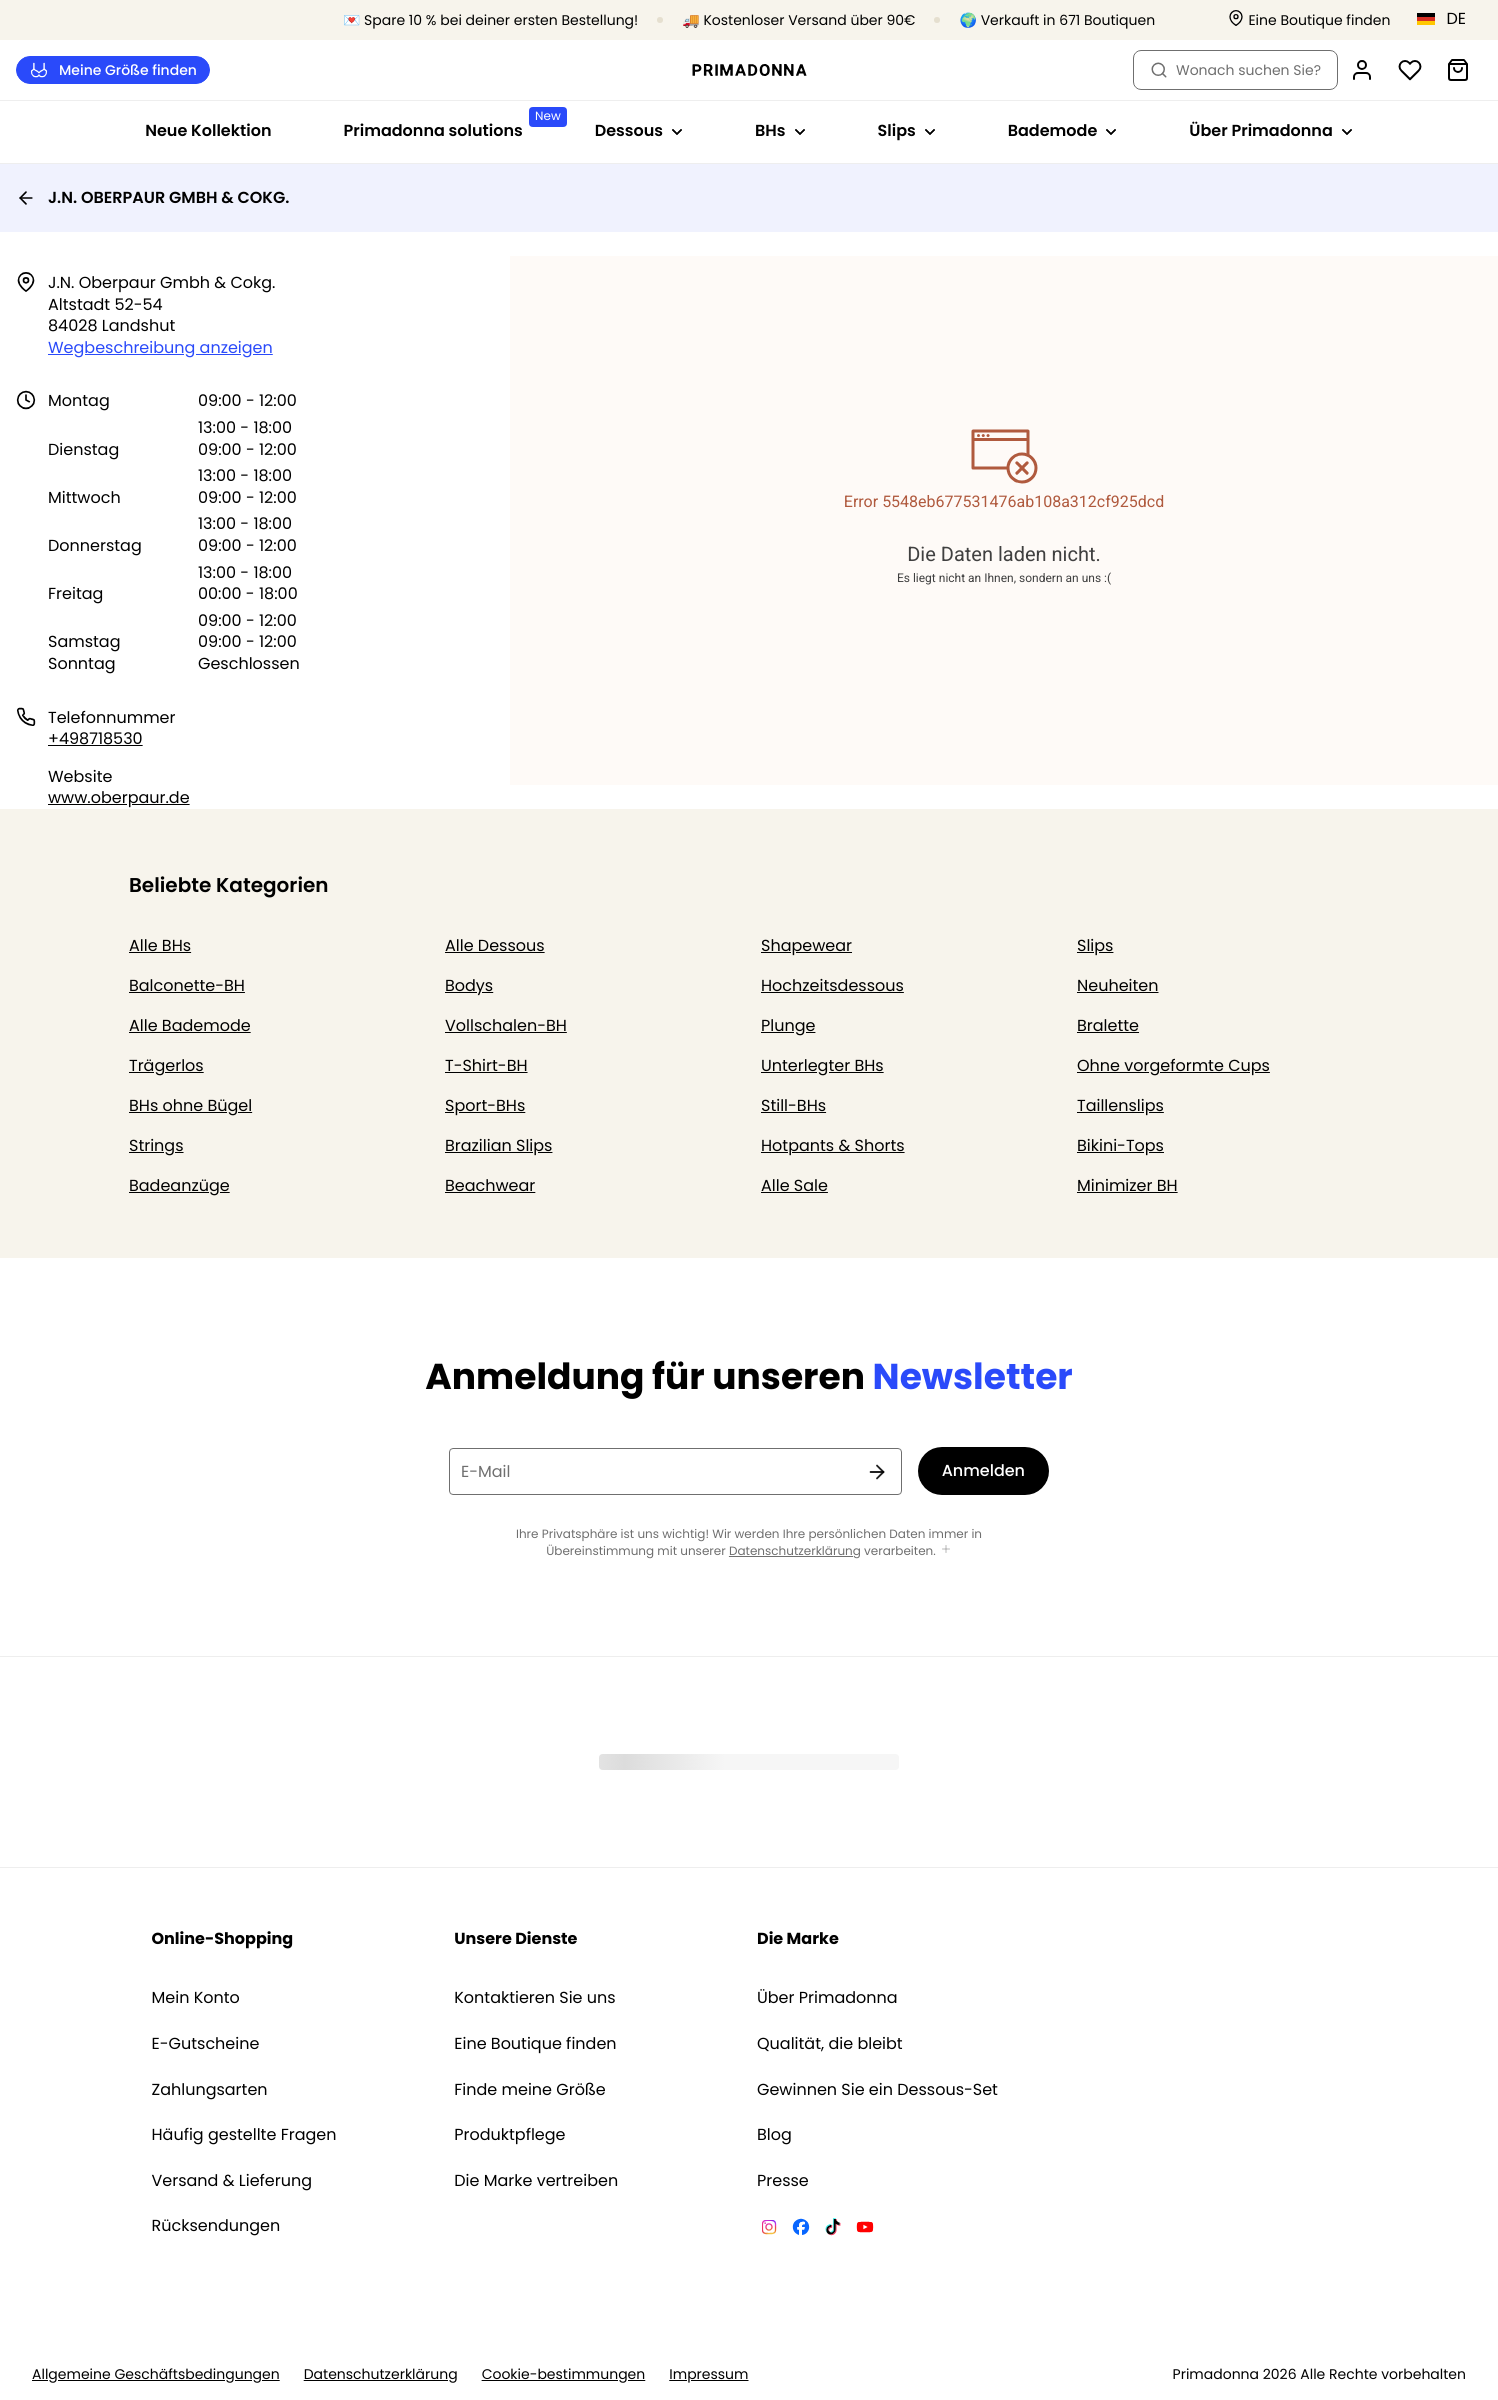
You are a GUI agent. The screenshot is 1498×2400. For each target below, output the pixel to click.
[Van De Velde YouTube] (865, 2230)
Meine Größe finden (113, 70)
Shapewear (806, 945)
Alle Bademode (190, 1025)
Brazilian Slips (498, 1145)
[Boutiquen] (1309, 20)
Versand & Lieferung (232, 2181)
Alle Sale (794, 1185)
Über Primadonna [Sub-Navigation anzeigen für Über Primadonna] (1270, 130)
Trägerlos (166, 1065)
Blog (774, 2135)
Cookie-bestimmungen (564, 2374)
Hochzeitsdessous (832, 985)
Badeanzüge (179, 1185)
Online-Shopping (223, 1938)
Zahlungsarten (210, 2090)
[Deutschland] (1448, 19)
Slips (1095, 945)
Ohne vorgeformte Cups (1173, 1065)
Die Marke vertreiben (536, 2181)
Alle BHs (160, 945)
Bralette (1108, 1025)
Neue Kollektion (208, 130)
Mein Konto (196, 1998)
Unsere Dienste (515, 1938)
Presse (783, 2181)
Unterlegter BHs (822, 1065)
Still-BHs (793, 1105)
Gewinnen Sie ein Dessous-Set (877, 2090)
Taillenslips (1120, 1105)
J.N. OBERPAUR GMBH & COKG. (152, 197)
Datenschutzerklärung (795, 1551)
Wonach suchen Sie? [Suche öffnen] (1235, 70)
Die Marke (798, 1938)
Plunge (788, 1025)
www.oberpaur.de (119, 797)
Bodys (469, 985)
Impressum (708, 2374)
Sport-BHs (485, 1105)
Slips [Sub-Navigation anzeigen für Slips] (907, 130)
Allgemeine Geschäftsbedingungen (156, 2374)
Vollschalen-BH (506, 1025)
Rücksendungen (216, 2226)
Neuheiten (1118, 985)
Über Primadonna (827, 1998)
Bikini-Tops (1120, 1145)
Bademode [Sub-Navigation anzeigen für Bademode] (1063, 130)
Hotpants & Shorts (833, 1145)
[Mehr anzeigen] (946, 1550)
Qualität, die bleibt (830, 2044)
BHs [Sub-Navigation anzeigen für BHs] (780, 130)
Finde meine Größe (530, 2090)
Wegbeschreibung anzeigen (160, 347)
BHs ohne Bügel (190, 1105)
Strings (156, 1145)
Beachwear (490, 1185)
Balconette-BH (187, 985)
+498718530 (95, 738)
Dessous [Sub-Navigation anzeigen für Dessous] (639, 130)
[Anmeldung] (1362, 70)
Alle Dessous (495, 945)
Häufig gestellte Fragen (244, 2135)
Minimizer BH (1127, 1185)
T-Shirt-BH (486, 1065)
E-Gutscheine (206, 2044)
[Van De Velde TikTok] (833, 2230)
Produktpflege (509, 2135)
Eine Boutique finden (535, 2044)
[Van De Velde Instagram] (769, 2230)
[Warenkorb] (1458, 70)
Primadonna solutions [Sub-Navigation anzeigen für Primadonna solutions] (451, 124)
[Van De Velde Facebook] (801, 2230)
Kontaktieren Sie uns (534, 1998)
